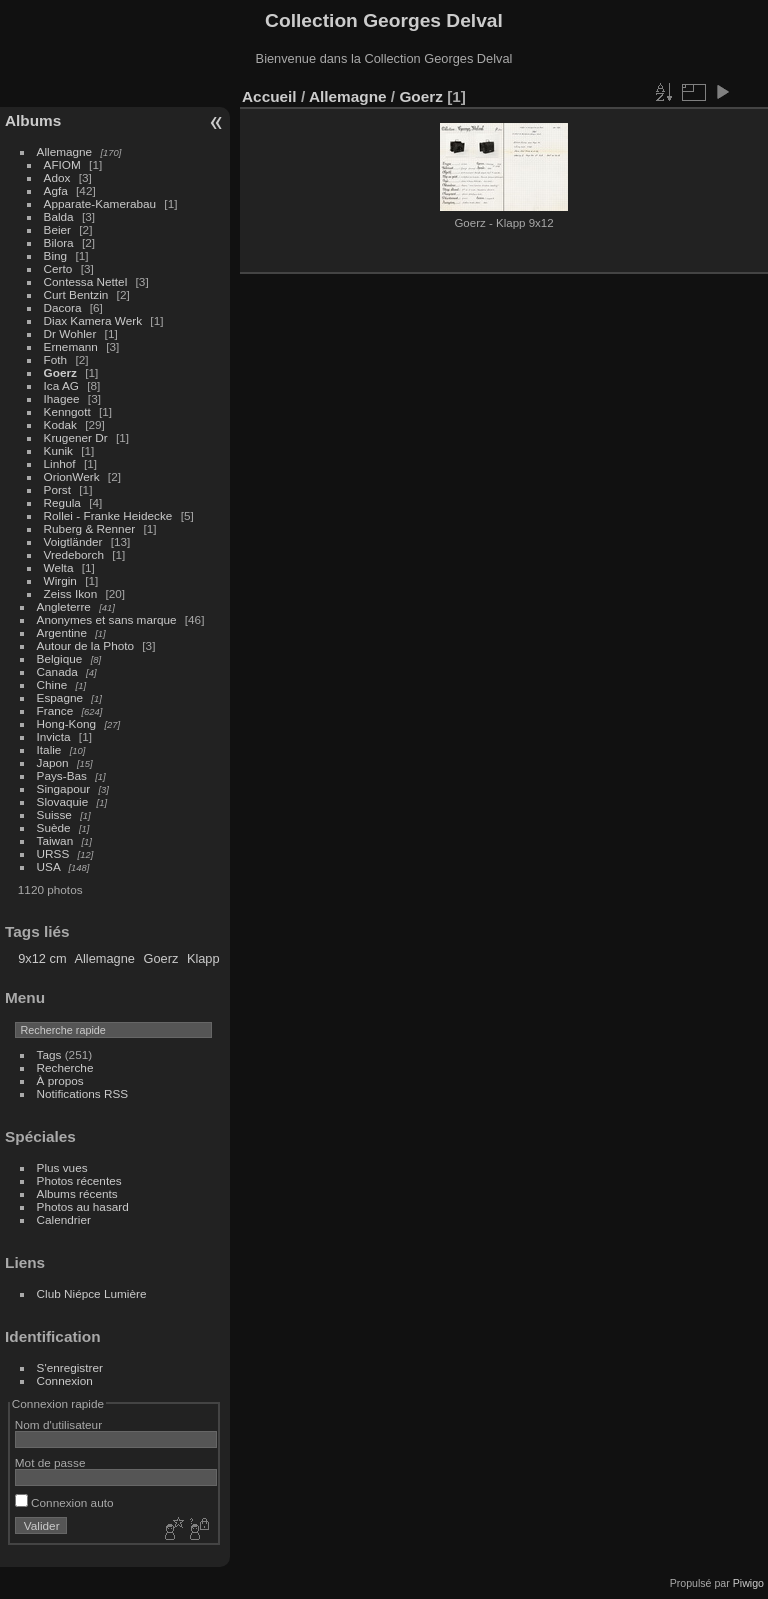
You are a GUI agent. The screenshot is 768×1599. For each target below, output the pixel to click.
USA (49, 866)
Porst (57, 489)
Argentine (62, 632)
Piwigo (748, 1583)
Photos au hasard (83, 1206)
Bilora (59, 242)
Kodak (60, 424)
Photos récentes (79, 1180)
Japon (53, 762)
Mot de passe (50, 1462)
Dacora (63, 307)
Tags (49, 1054)
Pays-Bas (62, 775)
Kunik (58, 450)
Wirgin (60, 580)
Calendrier (64, 1219)
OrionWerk (72, 476)
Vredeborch (74, 554)
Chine (52, 684)
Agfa (56, 190)
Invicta (54, 736)
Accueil (269, 96)
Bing (56, 255)
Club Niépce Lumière (92, 1293)
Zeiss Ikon (71, 593)
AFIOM (62, 164)
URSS (53, 853)
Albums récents (77, 1193)
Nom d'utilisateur (58, 1424)
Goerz (60, 372)
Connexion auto (64, 1502)
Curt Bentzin (76, 294)
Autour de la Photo (85, 645)
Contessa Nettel (86, 281)
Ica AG (61, 385)
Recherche (65, 1067)
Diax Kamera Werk (93, 320)
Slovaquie (63, 801)
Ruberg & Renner (90, 528)
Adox (57, 177)
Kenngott (67, 411)
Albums (33, 120)
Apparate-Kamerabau (100, 203)
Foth (56, 359)
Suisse (54, 814)
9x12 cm (42, 958)
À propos (60, 1080)
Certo (58, 268)
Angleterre (64, 606)
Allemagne (65, 151)
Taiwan (55, 840)
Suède (54, 827)
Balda (59, 216)
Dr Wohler (70, 333)
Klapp (203, 958)
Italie (49, 749)
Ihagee (62, 398)
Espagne (60, 697)
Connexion (65, 1380)
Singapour (64, 788)
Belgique (60, 658)
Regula (62, 502)
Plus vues (62, 1167)
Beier (57, 229)
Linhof (60, 463)
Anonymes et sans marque (107, 619)
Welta (59, 567)
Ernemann (71, 346)
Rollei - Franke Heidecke (108, 515)
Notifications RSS (83, 1093)
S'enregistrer (70, 1367)
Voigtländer (73, 541)
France (55, 710)
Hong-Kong (67, 723)
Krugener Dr (76, 437)
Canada (57, 671)
